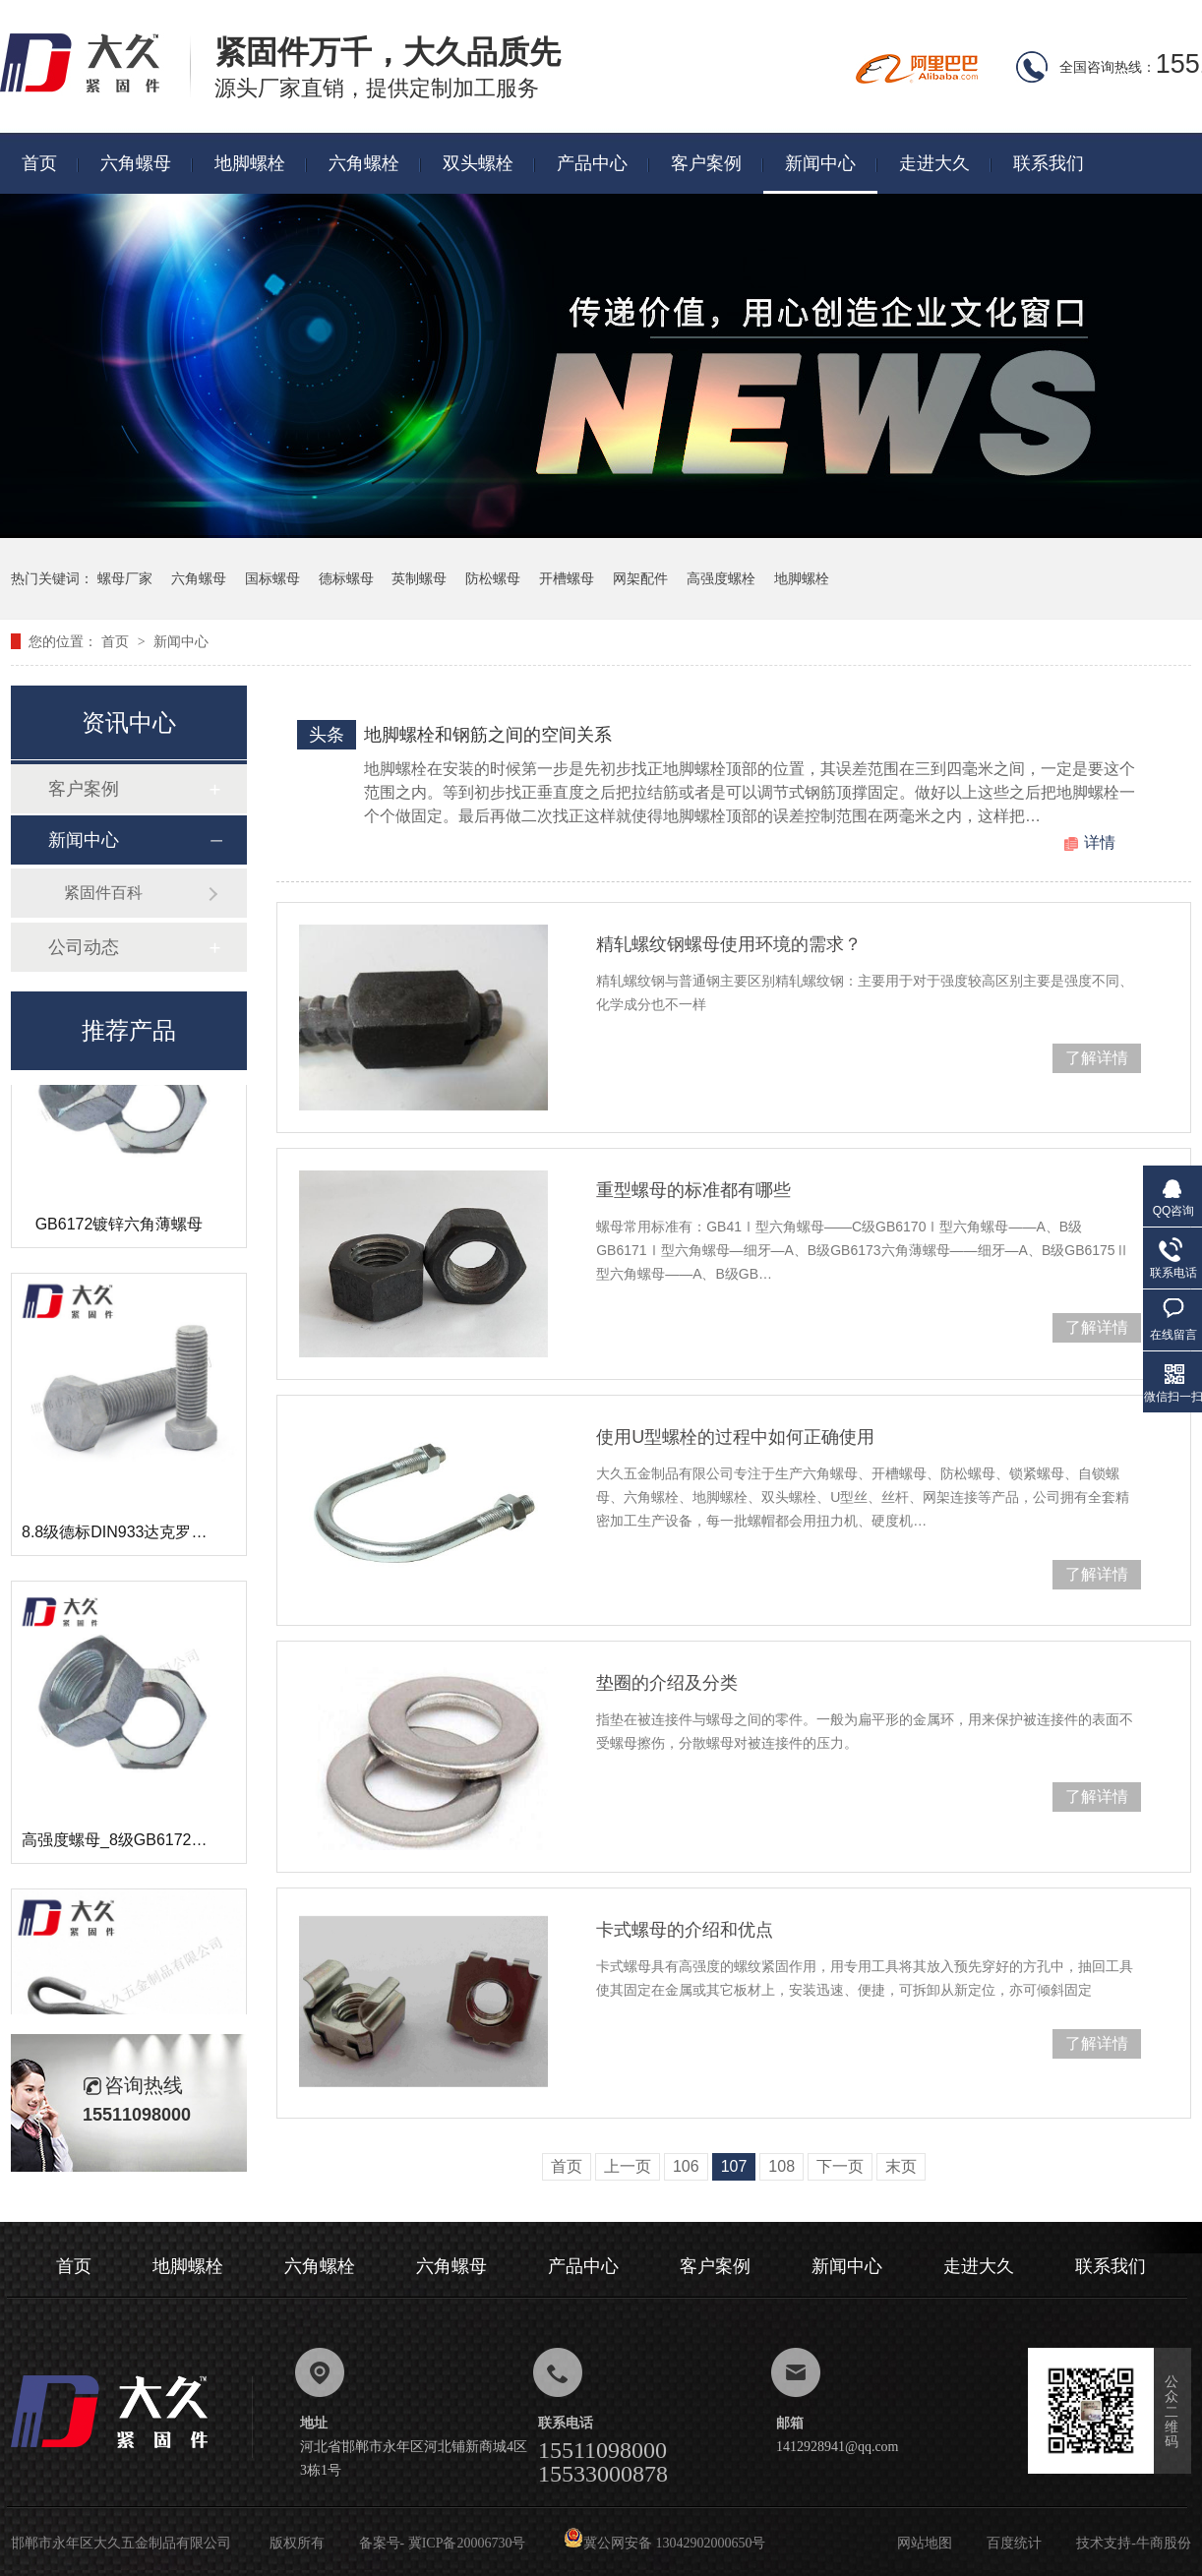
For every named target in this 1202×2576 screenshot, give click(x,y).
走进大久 (934, 163)
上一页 (627, 2166)
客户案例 (706, 163)
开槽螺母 (566, 578)
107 (734, 2166)
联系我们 (1048, 163)
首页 (39, 163)
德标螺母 (346, 578)
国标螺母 (272, 578)
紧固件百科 (103, 892)
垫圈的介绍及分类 (667, 1683)
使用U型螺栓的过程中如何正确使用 (735, 1437)
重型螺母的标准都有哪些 (693, 1190)
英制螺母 (419, 578)
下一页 (840, 2166)
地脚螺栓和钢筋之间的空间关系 (488, 735)
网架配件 (640, 578)
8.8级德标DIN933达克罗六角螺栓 (138, 1536)
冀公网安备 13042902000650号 (665, 2543)
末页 (901, 2166)
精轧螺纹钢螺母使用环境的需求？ (729, 944)
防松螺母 (492, 578)
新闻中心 (820, 163)
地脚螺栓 (249, 163)
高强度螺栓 (721, 578)
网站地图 (924, 2543)
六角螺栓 (364, 163)
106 (686, 2166)
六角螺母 (135, 163)
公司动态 (83, 947)
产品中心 (592, 163)
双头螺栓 (478, 163)
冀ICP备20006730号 (467, 2543)
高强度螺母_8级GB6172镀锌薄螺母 (146, 1843)
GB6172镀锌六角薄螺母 (119, 1228)
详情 (1099, 842)
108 (781, 2166)
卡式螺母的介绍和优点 (684, 1930)
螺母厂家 (124, 578)
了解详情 (1096, 1057)
